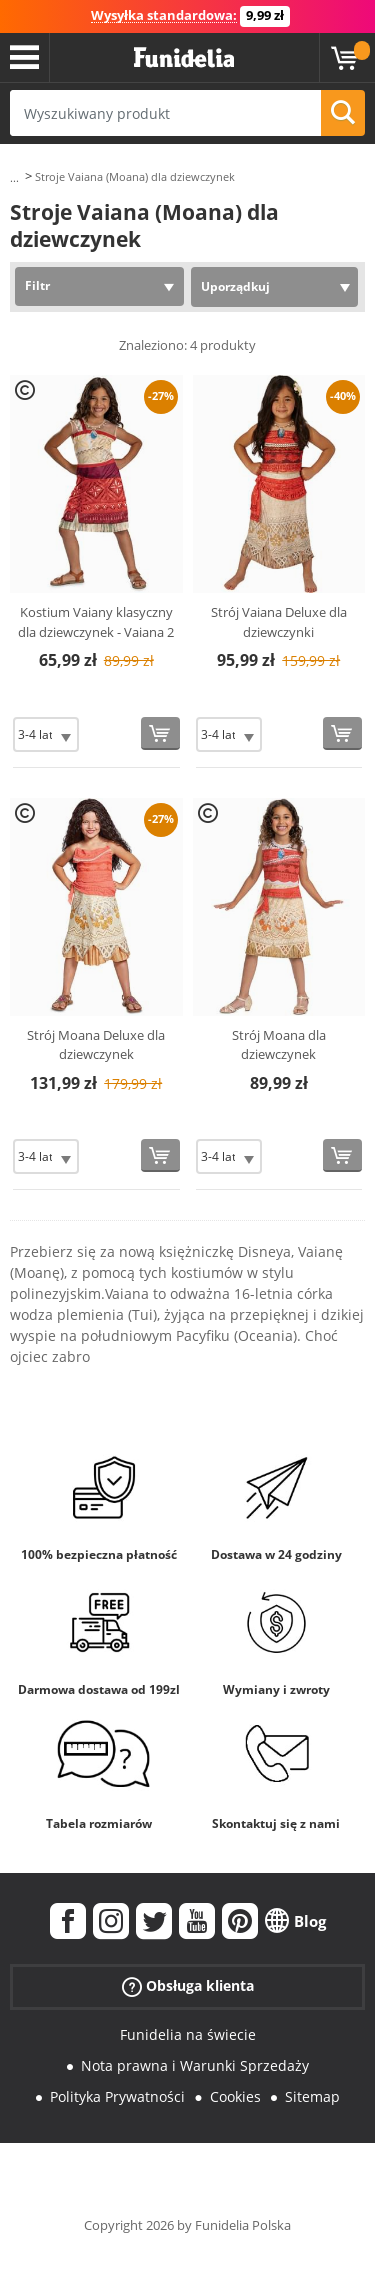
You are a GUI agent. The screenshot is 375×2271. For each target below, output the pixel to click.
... (14, 177)
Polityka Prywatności (117, 2096)
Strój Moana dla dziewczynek (279, 1045)
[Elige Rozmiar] (46, 734)
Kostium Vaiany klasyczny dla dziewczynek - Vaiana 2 (96, 622)
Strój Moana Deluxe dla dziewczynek (96, 1045)
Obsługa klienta (188, 1986)
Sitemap (312, 2096)
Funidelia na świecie (188, 2034)
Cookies (235, 2096)
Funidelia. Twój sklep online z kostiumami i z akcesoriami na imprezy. (184, 58)
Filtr (37, 285)
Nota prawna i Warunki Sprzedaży (195, 2065)
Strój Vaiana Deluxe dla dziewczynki (279, 622)
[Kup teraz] (160, 733)
